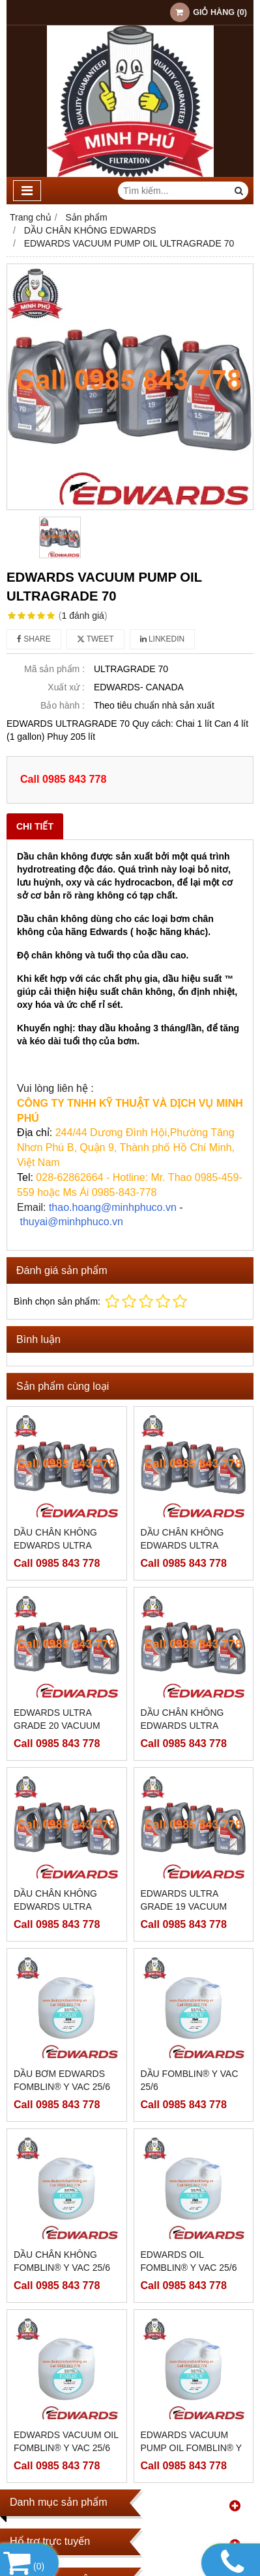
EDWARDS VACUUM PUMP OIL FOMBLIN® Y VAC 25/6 (191, 2342)
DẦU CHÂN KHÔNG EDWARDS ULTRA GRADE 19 (55, 1906)
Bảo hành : (62, 705)
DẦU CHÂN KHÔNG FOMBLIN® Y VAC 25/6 (62, 2261)
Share (34, 639)
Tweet (95, 639)
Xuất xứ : (66, 687)
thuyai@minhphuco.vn (71, 1221)
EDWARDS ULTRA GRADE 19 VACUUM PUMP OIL (184, 1906)
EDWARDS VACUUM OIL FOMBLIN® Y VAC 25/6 (66, 2336)
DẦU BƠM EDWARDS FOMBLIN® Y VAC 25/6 (62, 2080)
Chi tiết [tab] (34, 826)
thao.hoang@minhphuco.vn (113, 1207)
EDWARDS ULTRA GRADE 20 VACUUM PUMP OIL (57, 1725)
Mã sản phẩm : (54, 669)
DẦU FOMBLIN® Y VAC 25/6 (189, 2080)
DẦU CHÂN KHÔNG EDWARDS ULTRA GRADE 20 (55, 1545)
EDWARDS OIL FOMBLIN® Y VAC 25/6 (189, 2261)
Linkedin (162, 639)
